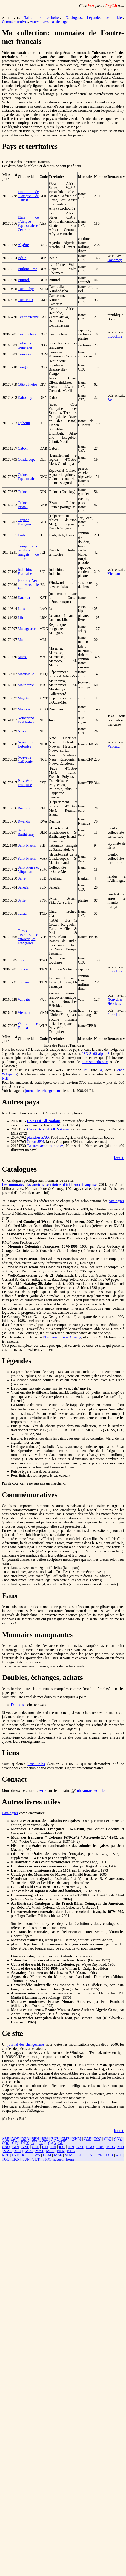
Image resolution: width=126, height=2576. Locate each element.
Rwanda (24, 821)
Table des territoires (42, 17)
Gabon (23, 448)
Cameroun (25, 300)
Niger (22, 731)
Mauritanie (26, 685)
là (100, 1070)
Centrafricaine (28, 317)
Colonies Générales (25, 345)
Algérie (23, 245)
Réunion (24, 808)
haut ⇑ (119, 1158)
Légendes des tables (105, 17)
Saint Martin (27, 845)
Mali (21, 640)
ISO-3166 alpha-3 (95, 1053)
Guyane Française (25, 522)
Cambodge (26, 289)
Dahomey (115, 260)
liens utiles (36, 1764)
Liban (22, 618)
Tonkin (23, 969)
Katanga (24, 598)
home (70, 2159)
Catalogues (73, 17)
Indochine (115, 336)
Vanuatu (114, 746)
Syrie (22, 900)
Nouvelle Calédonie (25, 759)
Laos (21, 609)
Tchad (22, 913)
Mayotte (24, 698)
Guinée (23, 492)
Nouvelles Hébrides (25, 744)
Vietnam (114, 574)
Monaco (24, 709)
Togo (21, 960)
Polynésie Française (25, 783)
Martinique (26, 674)
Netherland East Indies (26, 720)
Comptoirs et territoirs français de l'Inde (28, 552)
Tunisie (23, 982)
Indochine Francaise (25, 572)
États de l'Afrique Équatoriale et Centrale (28, 223)
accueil (58, 2159)
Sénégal (23, 887)
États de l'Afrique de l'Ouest (28, 196)
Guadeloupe (26, 459)
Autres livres (39, 22)
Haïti (21, 535)
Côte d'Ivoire (27, 384)
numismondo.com (95, 1062)
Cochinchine (27, 334)
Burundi (24, 280)
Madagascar (26, 629)
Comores (24, 354)
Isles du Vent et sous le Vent (28, 585)
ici (52, 162)
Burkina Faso (27, 269)
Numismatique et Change (62, 1337)
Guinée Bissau (23, 505)
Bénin (22, 258)
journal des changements (43, 1091)
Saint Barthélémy (26, 832)
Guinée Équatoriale (26, 477)
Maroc (22, 657)
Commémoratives (15, 22)
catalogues (116, 1201)
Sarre (22, 878)
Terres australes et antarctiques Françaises (28, 937)
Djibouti (24, 423)
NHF (5, 1078)
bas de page (59, 22)
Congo (23, 367)
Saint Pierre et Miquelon (28, 869)
